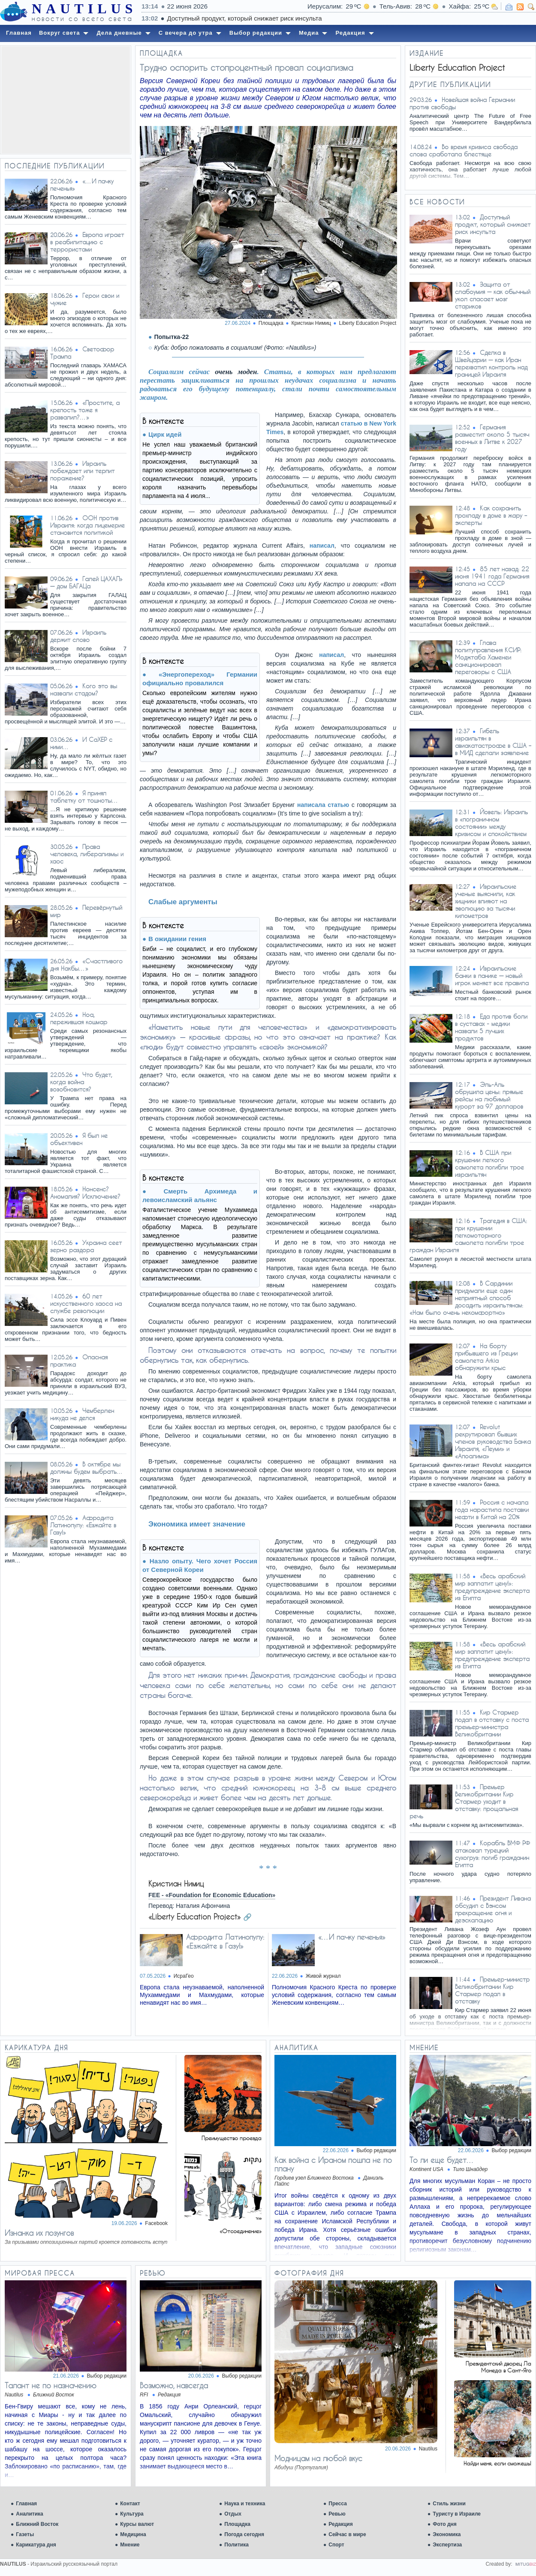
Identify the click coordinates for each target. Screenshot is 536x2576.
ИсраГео (184, 1976)
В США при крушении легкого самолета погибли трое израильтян (489, 1163)
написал (322, 545)
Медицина (133, 2534)
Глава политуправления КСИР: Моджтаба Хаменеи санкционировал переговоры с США (488, 657)
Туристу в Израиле (457, 2514)
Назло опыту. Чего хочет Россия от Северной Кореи (199, 1565)
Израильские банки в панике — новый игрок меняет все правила (492, 976)
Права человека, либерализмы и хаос (86, 854)
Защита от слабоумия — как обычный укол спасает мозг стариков (492, 295)
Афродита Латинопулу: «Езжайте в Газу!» (83, 1525)
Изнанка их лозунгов (39, 2232)
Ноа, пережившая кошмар (78, 1018)
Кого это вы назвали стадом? (83, 689)
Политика (236, 2545)
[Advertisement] (65, 99)
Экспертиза (447, 2545)
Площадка (237, 2524)
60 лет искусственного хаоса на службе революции (86, 1303)
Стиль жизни (449, 2504)
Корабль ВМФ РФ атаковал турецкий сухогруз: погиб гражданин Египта (492, 1853)
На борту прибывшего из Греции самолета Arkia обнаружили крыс (486, 1356)
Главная (26, 2504)
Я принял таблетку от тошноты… (84, 796)
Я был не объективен (79, 1139)
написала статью (323, 804)
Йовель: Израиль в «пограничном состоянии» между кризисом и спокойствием (491, 822)
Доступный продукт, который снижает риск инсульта (372, 18)
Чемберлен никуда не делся (82, 1414)
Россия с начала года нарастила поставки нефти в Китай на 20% (492, 1509)
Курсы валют (137, 2524)
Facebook (156, 2223)
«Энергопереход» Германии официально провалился (199, 679)
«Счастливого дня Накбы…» (86, 964)
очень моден (236, 372)
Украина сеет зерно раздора (86, 1246)
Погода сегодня (244, 2534)
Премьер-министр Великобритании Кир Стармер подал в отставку (492, 1990)
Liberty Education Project (367, 323)
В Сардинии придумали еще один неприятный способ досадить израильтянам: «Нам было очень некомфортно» (466, 1298)
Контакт (130, 2504)
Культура (131, 2514)
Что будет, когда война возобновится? (81, 1082)
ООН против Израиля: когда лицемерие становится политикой (87, 525)
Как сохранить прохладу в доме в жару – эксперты (491, 515)
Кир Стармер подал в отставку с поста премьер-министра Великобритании (492, 1723)
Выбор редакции (376, 2150)
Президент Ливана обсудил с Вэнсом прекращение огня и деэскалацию (493, 1909)
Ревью (336, 2514)
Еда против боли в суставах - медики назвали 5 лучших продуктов (491, 1027)
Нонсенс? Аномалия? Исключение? (85, 1192)
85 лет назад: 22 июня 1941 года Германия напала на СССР (492, 576)
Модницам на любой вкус (318, 2458)
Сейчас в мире (347, 2534)
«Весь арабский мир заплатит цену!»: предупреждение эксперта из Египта (492, 1586)
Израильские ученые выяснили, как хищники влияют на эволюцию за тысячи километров (485, 901)
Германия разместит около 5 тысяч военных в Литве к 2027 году (492, 438)
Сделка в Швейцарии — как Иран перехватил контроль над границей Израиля (491, 363)
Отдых (232, 2514)
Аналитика (29, 2514)
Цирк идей (164, 434)
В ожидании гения (177, 938)
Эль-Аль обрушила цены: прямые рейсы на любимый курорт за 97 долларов (489, 1095)
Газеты (25, 2534)
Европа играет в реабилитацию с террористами (87, 242)
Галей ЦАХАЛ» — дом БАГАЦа (86, 582)
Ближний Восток (37, 2524)
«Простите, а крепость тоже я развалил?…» (85, 410)
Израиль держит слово (78, 636)
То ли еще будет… (442, 2160)
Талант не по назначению (50, 2385)
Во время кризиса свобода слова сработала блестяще (464, 150)
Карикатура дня (36, 2545)
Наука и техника (244, 2504)
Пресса (337, 2504)
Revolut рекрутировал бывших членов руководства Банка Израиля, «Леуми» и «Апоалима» (493, 1441)
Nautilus (428, 2449)
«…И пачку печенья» (351, 1937)
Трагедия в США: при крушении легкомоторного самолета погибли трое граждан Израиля (468, 1235)
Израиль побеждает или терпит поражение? (82, 471)
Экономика (447, 2534)
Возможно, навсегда (174, 2385)
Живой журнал (323, 1976)
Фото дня (445, 2524)
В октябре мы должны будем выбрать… (86, 1467)
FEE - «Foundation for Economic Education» (211, 1895)
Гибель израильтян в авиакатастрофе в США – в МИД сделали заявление (493, 741)
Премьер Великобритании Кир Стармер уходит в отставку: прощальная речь (464, 1801)
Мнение (129, 2545)
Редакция (340, 2524)
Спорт (336, 2545)
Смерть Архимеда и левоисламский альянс (199, 1195)
